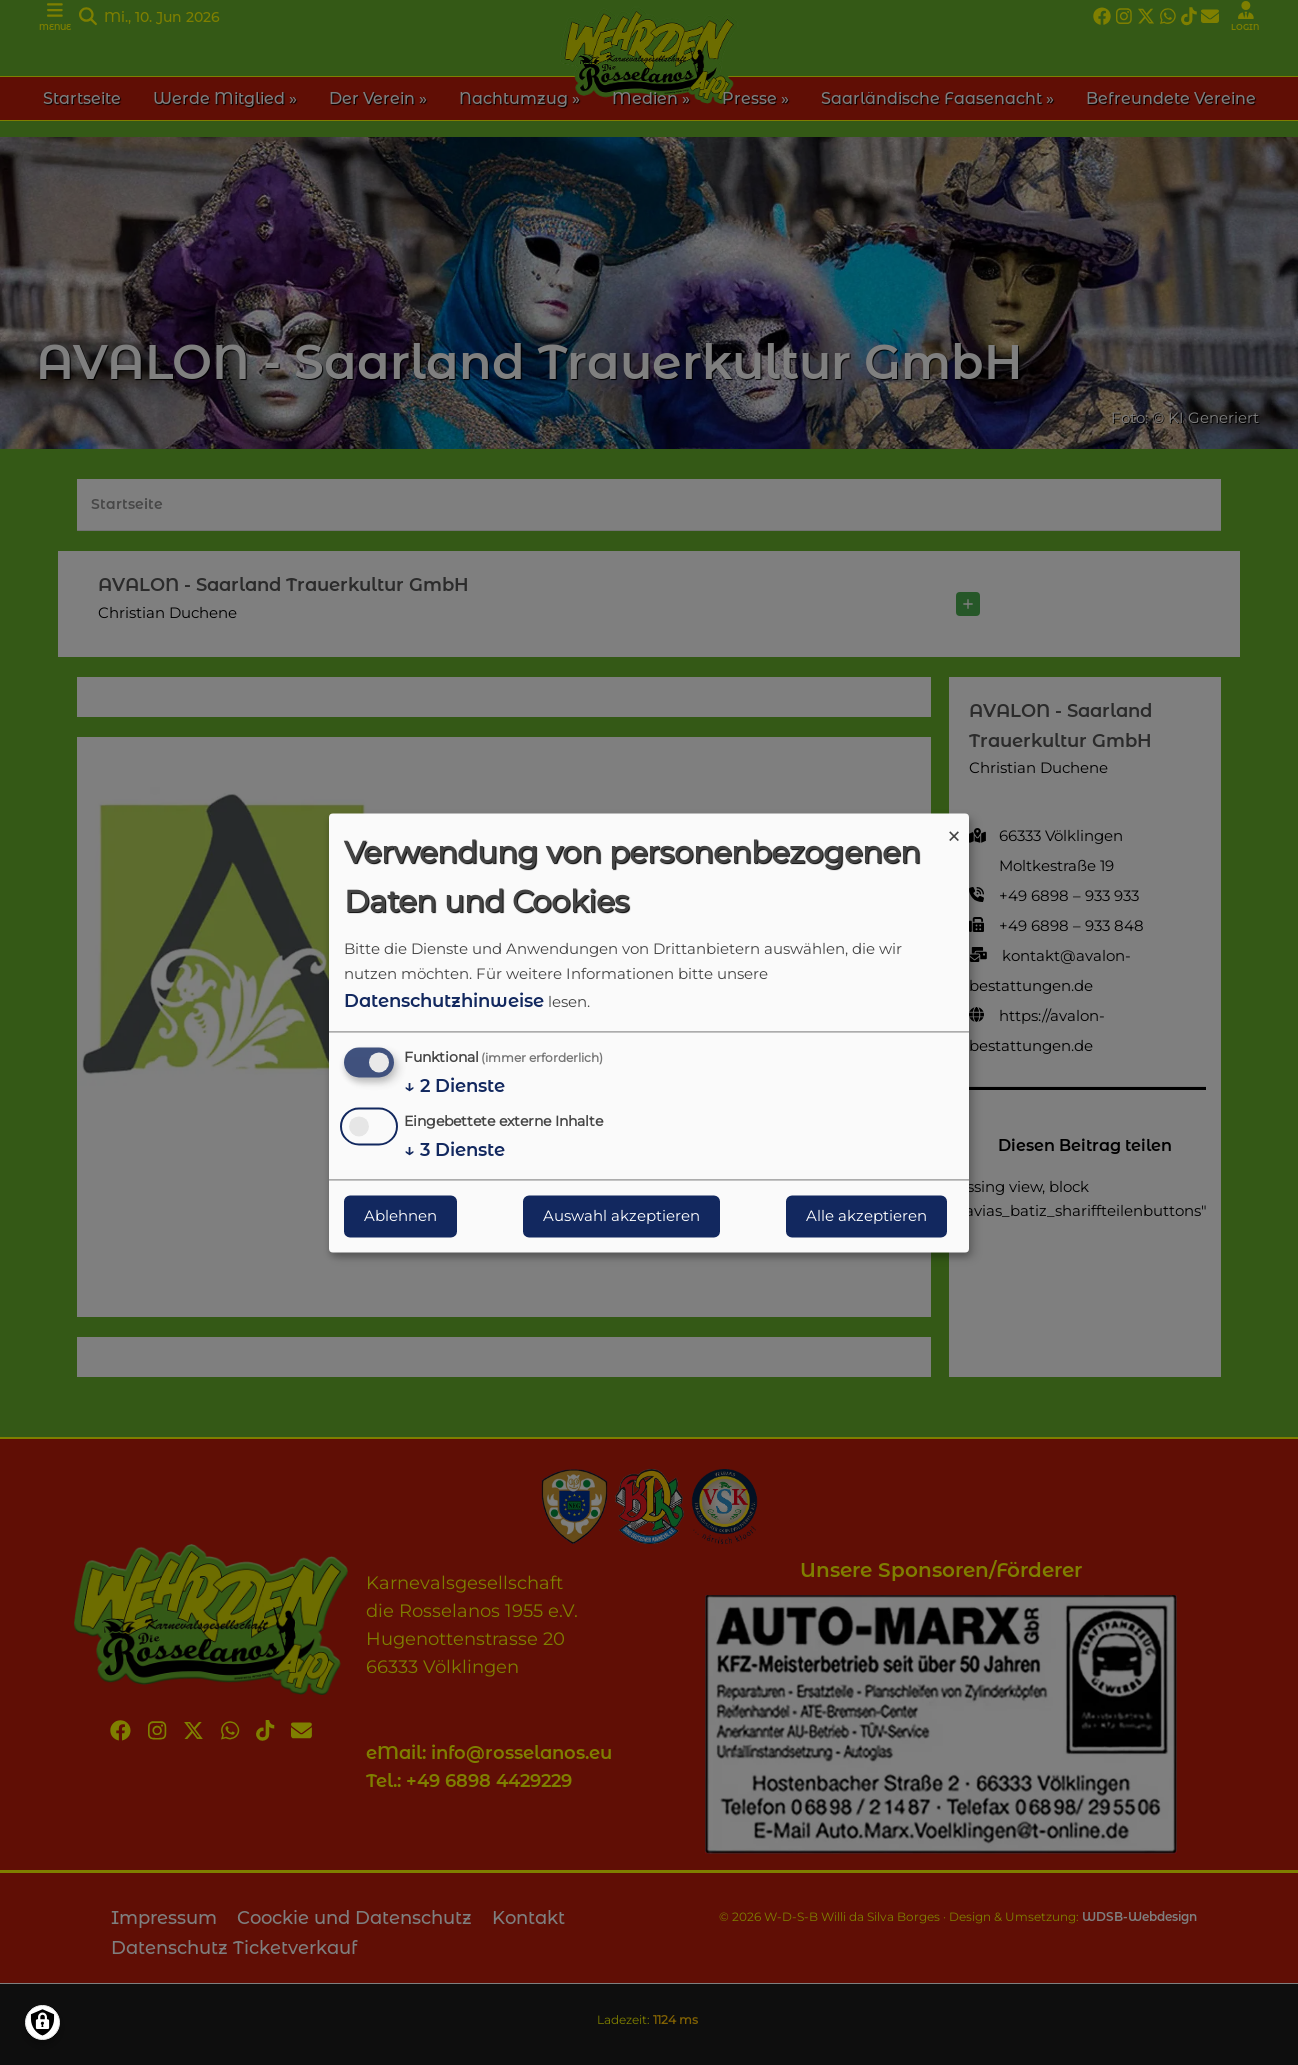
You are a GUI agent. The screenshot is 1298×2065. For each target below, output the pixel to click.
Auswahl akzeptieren (621, 1215)
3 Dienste (454, 1150)
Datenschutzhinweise (444, 1001)
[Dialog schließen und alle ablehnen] (954, 825)
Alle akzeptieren (866, 1215)
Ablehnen (400, 1215)
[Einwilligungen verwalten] (42, 2022)
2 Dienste (454, 1087)
